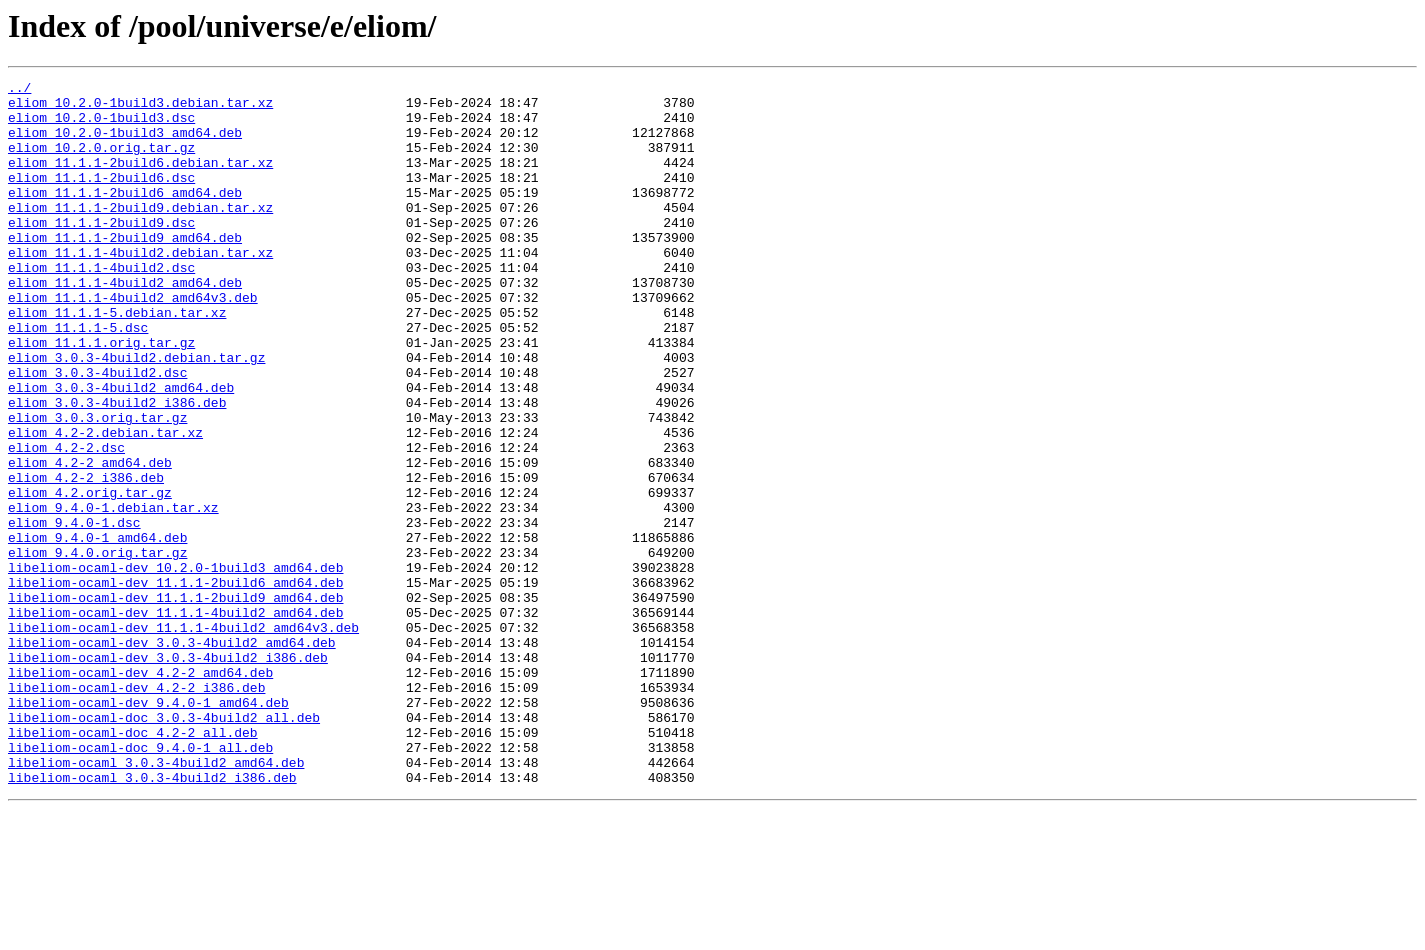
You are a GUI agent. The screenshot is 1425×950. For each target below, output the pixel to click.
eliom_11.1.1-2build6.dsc (101, 198)
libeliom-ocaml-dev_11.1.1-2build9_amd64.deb (175, 702)
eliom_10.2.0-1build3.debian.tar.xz (140, 108)
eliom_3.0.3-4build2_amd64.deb (121, 450)
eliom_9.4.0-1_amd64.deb (97, 630)
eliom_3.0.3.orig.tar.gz (97, 486)
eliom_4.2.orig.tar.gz (90, 576)
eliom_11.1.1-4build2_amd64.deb (125, 324)
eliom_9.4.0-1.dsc (74, 612)
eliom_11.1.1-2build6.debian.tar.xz (140, 180)
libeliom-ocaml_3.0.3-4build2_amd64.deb (156, 900)
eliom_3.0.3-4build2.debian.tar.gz (136, 414)
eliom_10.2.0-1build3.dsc (101, 126)
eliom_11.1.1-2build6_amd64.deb (125, 216)
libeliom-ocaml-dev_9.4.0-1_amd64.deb (148, 828)
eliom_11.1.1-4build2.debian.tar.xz (140, 288)
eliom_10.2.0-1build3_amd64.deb (125, 144)
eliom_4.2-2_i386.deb (86, 558)
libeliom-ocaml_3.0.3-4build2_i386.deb (152, 918)
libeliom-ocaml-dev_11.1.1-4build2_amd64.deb (175, 720)
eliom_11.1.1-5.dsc (78, 378)
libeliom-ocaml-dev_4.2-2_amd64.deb (140, 792)
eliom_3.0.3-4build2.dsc (97, 432)
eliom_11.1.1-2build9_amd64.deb (125, 270)
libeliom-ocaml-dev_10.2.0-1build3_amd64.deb (175, 666)
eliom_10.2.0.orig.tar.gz (101, 162)
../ (19, 90)
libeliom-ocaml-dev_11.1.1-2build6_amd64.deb (175, 684)
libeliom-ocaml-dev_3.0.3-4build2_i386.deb (168, 774)
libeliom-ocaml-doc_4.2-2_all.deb (133, 864)
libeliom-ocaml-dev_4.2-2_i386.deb (136, 810)
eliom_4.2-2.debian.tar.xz (105, 504)
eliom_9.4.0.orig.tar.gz (97, 648)
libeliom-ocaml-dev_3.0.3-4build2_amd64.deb (172, 756)
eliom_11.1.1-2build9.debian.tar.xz (140, 234)
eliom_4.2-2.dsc (66, 522)
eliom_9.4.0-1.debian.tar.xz (113, 594)
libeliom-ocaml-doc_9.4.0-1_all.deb (140, 882)
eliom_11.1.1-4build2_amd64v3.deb (133, 342)
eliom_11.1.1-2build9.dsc (101, 252)
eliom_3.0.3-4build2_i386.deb (117, 468)
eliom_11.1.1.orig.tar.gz (101, 396)
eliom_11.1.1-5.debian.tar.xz (117, 360)
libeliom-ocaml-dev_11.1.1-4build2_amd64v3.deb (183, 738)
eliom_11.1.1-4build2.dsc (101, 306)
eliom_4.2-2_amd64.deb (90, 540)
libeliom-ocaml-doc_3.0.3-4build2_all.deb (164, 846)
